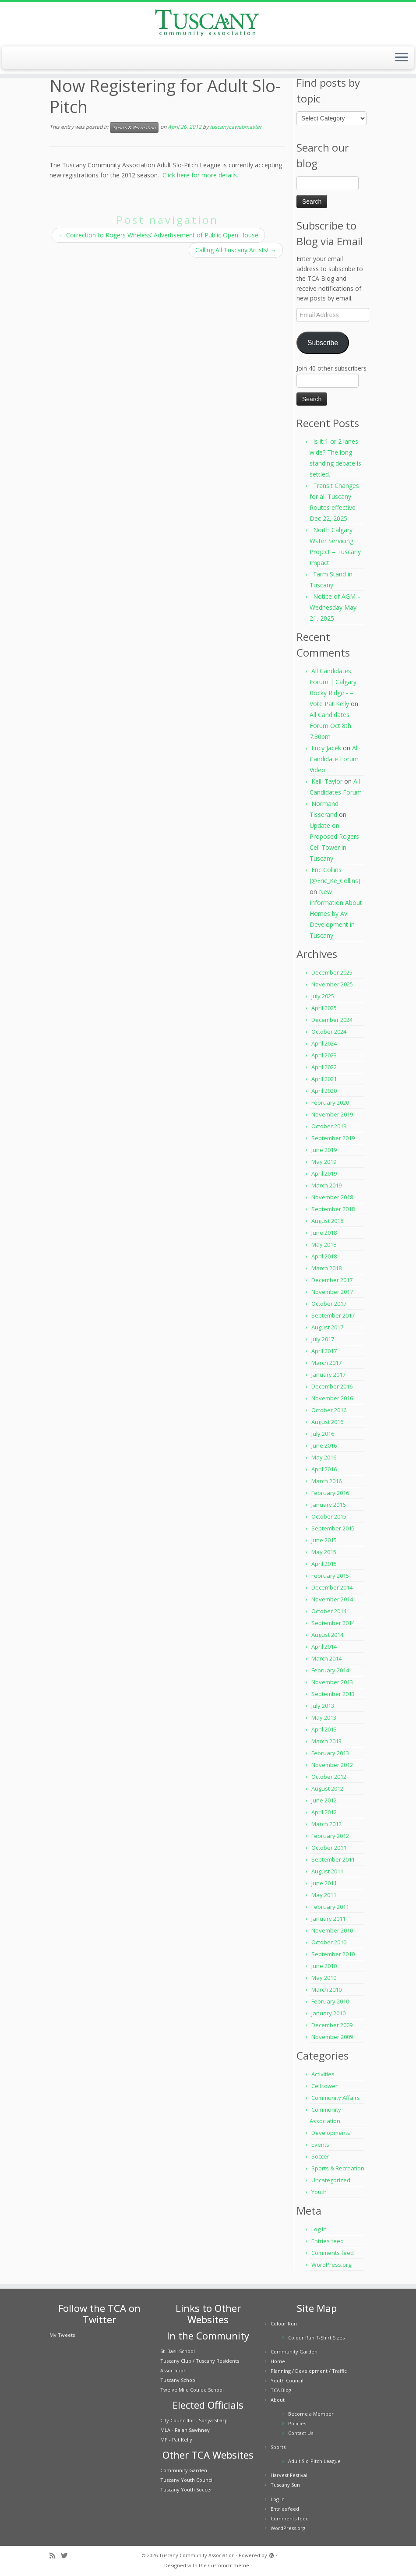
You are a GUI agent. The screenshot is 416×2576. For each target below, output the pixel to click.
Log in (319, 2229)
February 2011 (330, 1907)
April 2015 (324, 1564)
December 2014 (332, 1587)
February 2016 (330, 1493)
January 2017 (328, 1374)
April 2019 (324, 1173)
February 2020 (330, 1102)
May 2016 (323, 1457)
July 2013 (322, 1706)
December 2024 (332, 1020)
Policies (297, 2423)
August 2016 (327, 1422)
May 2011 (323, 1895)
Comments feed (332, 2253)
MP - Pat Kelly (176, 2439)
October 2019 (328, 1126)
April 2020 (324, 1091)
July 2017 (322, 1339)
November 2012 (332, 1765)
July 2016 (322, 1434)
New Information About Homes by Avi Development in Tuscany (336, 913)
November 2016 (332, 1398)
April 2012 (324, 1812)
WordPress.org (331, 2265)
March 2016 (326, 1481)
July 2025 (322, 996)
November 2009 (332, 2037)
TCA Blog (281, 2390)
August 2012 (327, 1788)
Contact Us (300, 2433)
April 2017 (324, 1351)
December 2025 (332, 972)
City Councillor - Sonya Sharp (194, 2420)
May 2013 (323, 1717)
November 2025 (332, 984)
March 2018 (326, 1268)
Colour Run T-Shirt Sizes (316, 2337)
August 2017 (327, 1327)
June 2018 (324, 1233)
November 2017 (332, 1292)
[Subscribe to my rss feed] (55, 2555)
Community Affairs (335, 2098)
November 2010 (332, 1930)
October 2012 (328, 1777)
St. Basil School (177, 2351)
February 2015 (330, 1576)
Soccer (320, 2156)
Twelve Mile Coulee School (192, 2389)
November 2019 (332, 1114)
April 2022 (324, 1067)
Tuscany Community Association (197, 2555)
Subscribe (322, 342)
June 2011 (324, 1883)
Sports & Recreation (134, 127)
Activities (323, 2074)
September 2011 (333, 1859)
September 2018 (333, 1209)
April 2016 (324, 1469)
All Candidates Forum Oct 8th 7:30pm (330, 725)
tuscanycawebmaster (236, 127)
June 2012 (324, 1800)
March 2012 (326, 1824)
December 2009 (332, 2025)
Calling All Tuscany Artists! (235, 250)
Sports (278, 2447)
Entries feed (327, 2241)
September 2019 (333, 1138)
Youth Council (287, 2380)
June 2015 (324, 1540)
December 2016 (332, 1386)
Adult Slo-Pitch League (314, 2461)
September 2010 (333, 1954)
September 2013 (333, 1694)
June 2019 (324, 1150)
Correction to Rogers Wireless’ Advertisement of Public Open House (158, 235)
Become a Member (311, 2413)
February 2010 (330, 2001)
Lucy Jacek (326, 748)
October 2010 (328, 1942)
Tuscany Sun (285, 2484)
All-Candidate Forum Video (335, 759)
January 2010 (328, 2013)
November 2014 (332, 1599)
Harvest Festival (289, 2475)
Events (320, 2144)
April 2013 (324, 1729)
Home (278, 2361)
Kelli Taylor (326, 781)
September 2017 (333, 1315)
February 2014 (330, 1670)
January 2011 (328, 1918)
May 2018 (323, 1244)
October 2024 (328, 1031)
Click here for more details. (200, 175)
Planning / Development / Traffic (309, 2371)
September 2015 (333, 1528)
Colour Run (284, 2323)
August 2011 (327, 1871)
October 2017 (328, 1303)
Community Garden (183, 2470)
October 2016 (328, 1410)
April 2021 (324, 1079)
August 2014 (327, 1635)
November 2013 (332, 1682)
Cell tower (324, 2086)
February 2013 (330, 1753)
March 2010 (326, 1989)
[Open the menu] (401, 57)
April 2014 (324, 1646)
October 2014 (328, 1611)
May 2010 (323, 1978)
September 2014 (333, 1623)
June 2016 (324, 1445)
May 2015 (323, 1552)
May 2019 (323, 1162)
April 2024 (324, 1043)
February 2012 (330, 1836)
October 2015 (328, 1516)
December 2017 (332, 1280)
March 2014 (326, 1658)
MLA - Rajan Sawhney (185, 2430)
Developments (330, 2133)
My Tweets (62, 2335)
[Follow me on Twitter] (67, 2555)
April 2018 (324, 1256)
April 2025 (324, 1008)
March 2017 (326, 1363)
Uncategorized (330, 2180)
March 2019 (326, 1185)
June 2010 (324, 1966)
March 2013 (326, 1741)
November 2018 (332, 1197)
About (278, 2399)
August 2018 (327, 1221)
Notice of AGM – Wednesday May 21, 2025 (335, 607)
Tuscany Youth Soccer (186, 2489)
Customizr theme (228, 2565)
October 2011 (328, 1848)
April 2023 (324, 1055)
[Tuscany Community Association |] (208, 23)
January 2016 (328, 1505)
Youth (319, 2192)
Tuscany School (178, 2380)
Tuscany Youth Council (187, 2480)
